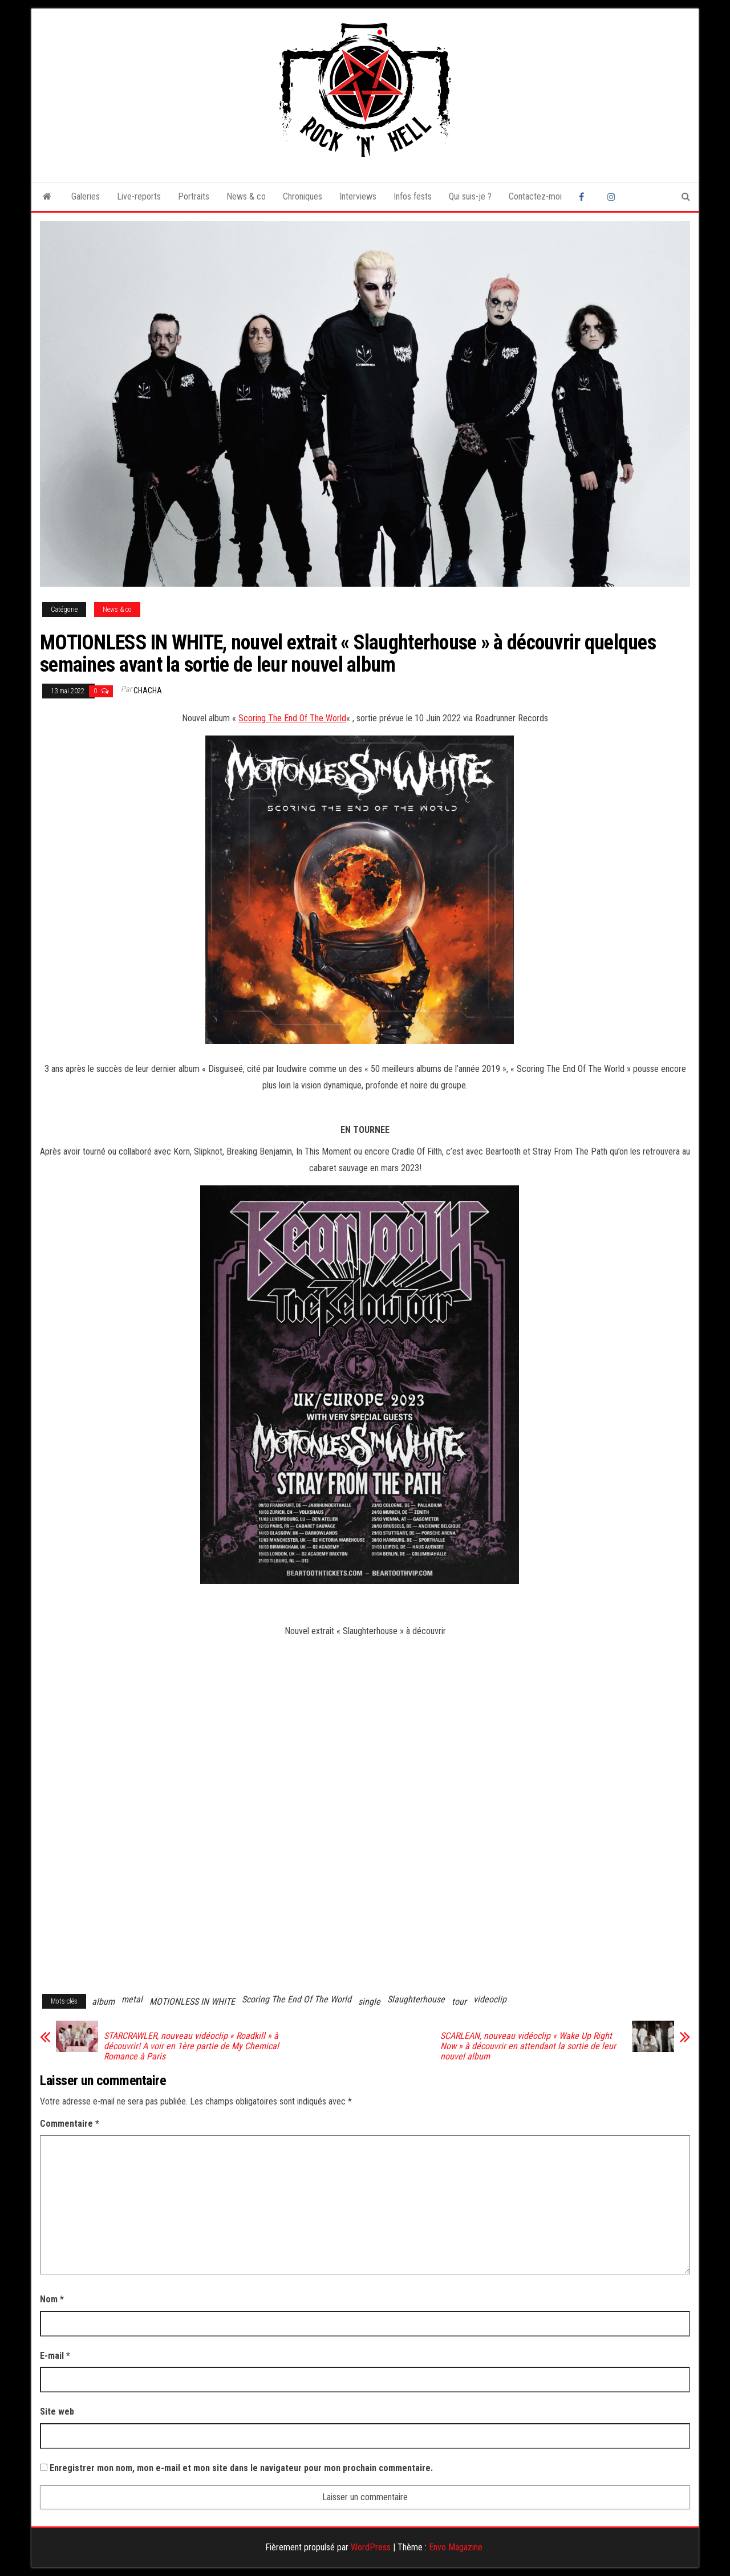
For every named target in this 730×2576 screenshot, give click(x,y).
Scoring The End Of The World (292, 718)
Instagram (613, 196)
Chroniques (302, 196)
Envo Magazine (455, 2547)
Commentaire (69, 2123)
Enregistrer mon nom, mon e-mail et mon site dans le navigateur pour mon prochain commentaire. (241, 2468)
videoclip (489, 1999)
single (369, 2001)
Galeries (85, 196)
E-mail (55, 2355)
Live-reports (139, 196)
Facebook (584, 196)
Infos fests (413, 196)
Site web (57, 2411)
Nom (52, 2299)
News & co (246, 196)
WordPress (371, 2547)
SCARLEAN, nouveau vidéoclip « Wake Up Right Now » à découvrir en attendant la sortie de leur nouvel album (528, 2046)
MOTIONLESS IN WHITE (192, 2001)
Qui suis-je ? (470, 196)
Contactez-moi (535, 196)
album (103, 2001)
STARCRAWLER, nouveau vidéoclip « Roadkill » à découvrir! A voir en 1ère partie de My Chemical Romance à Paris (191, 2046)
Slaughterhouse (416, 1999)
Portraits (193, 196)
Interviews (357, 196)
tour (459, 2001)
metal (132, 1999)
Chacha (147, 690)
